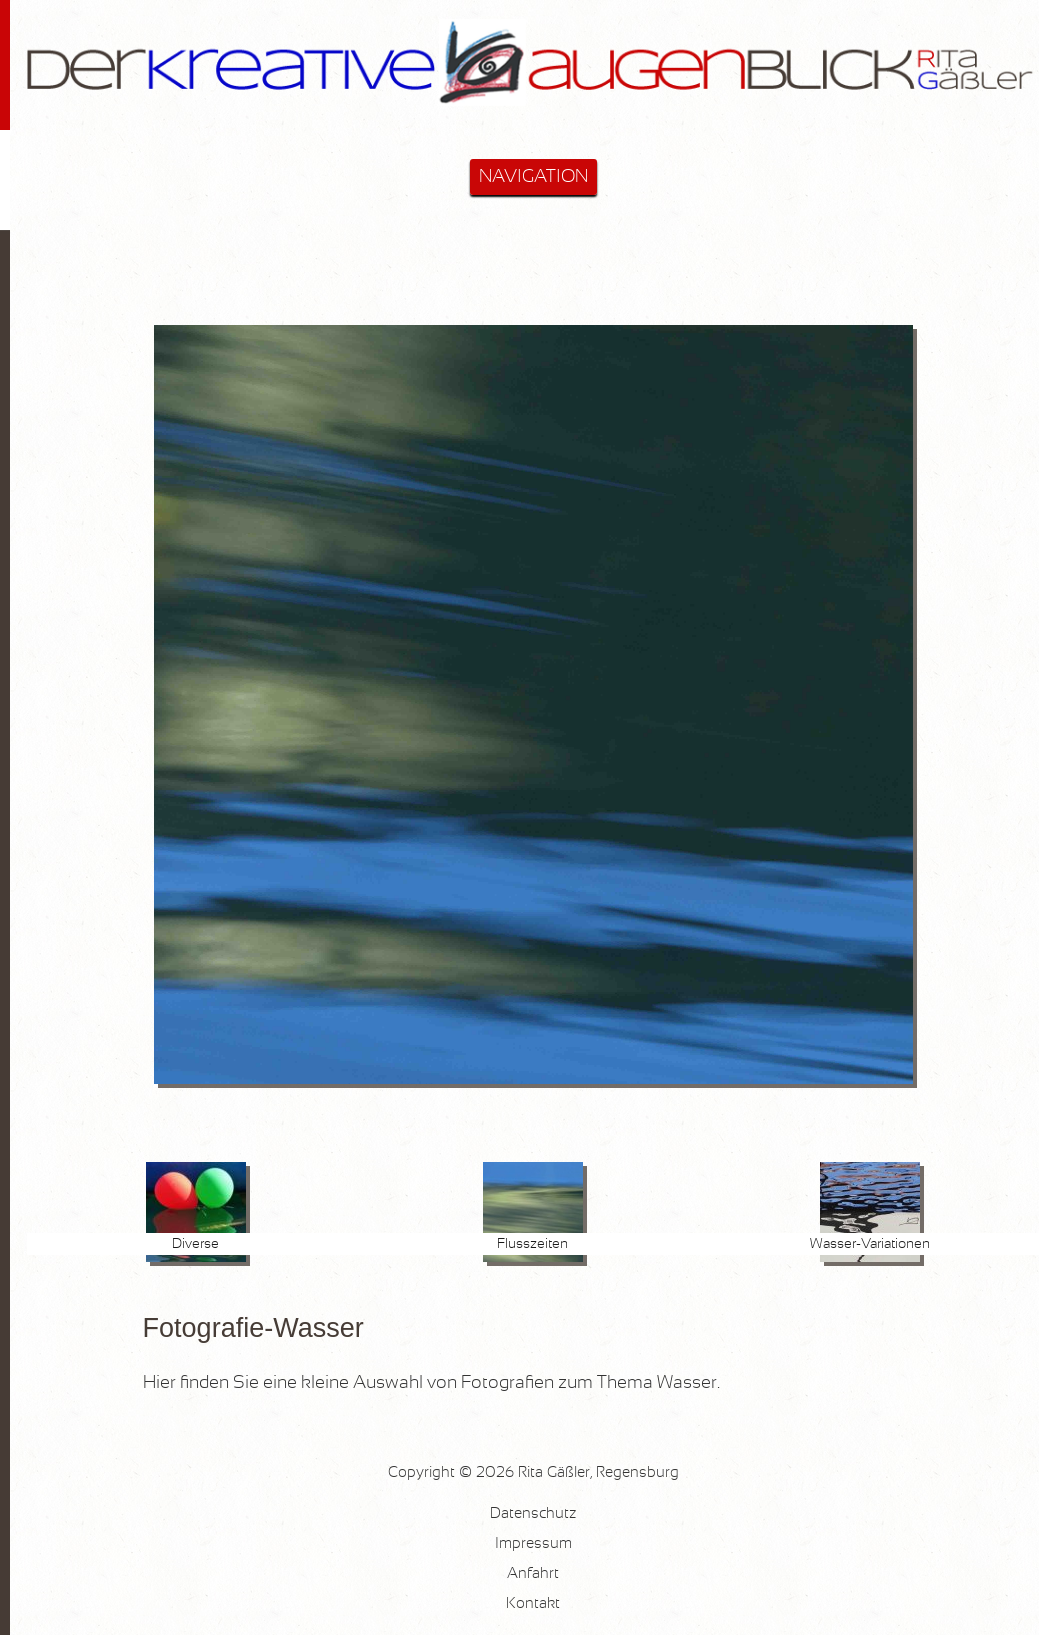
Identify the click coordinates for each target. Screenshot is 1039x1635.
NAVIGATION (533, 177)
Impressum (533, 1543)
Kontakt (533, 1603)
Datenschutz (533, 1513)
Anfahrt (533, 1573)
